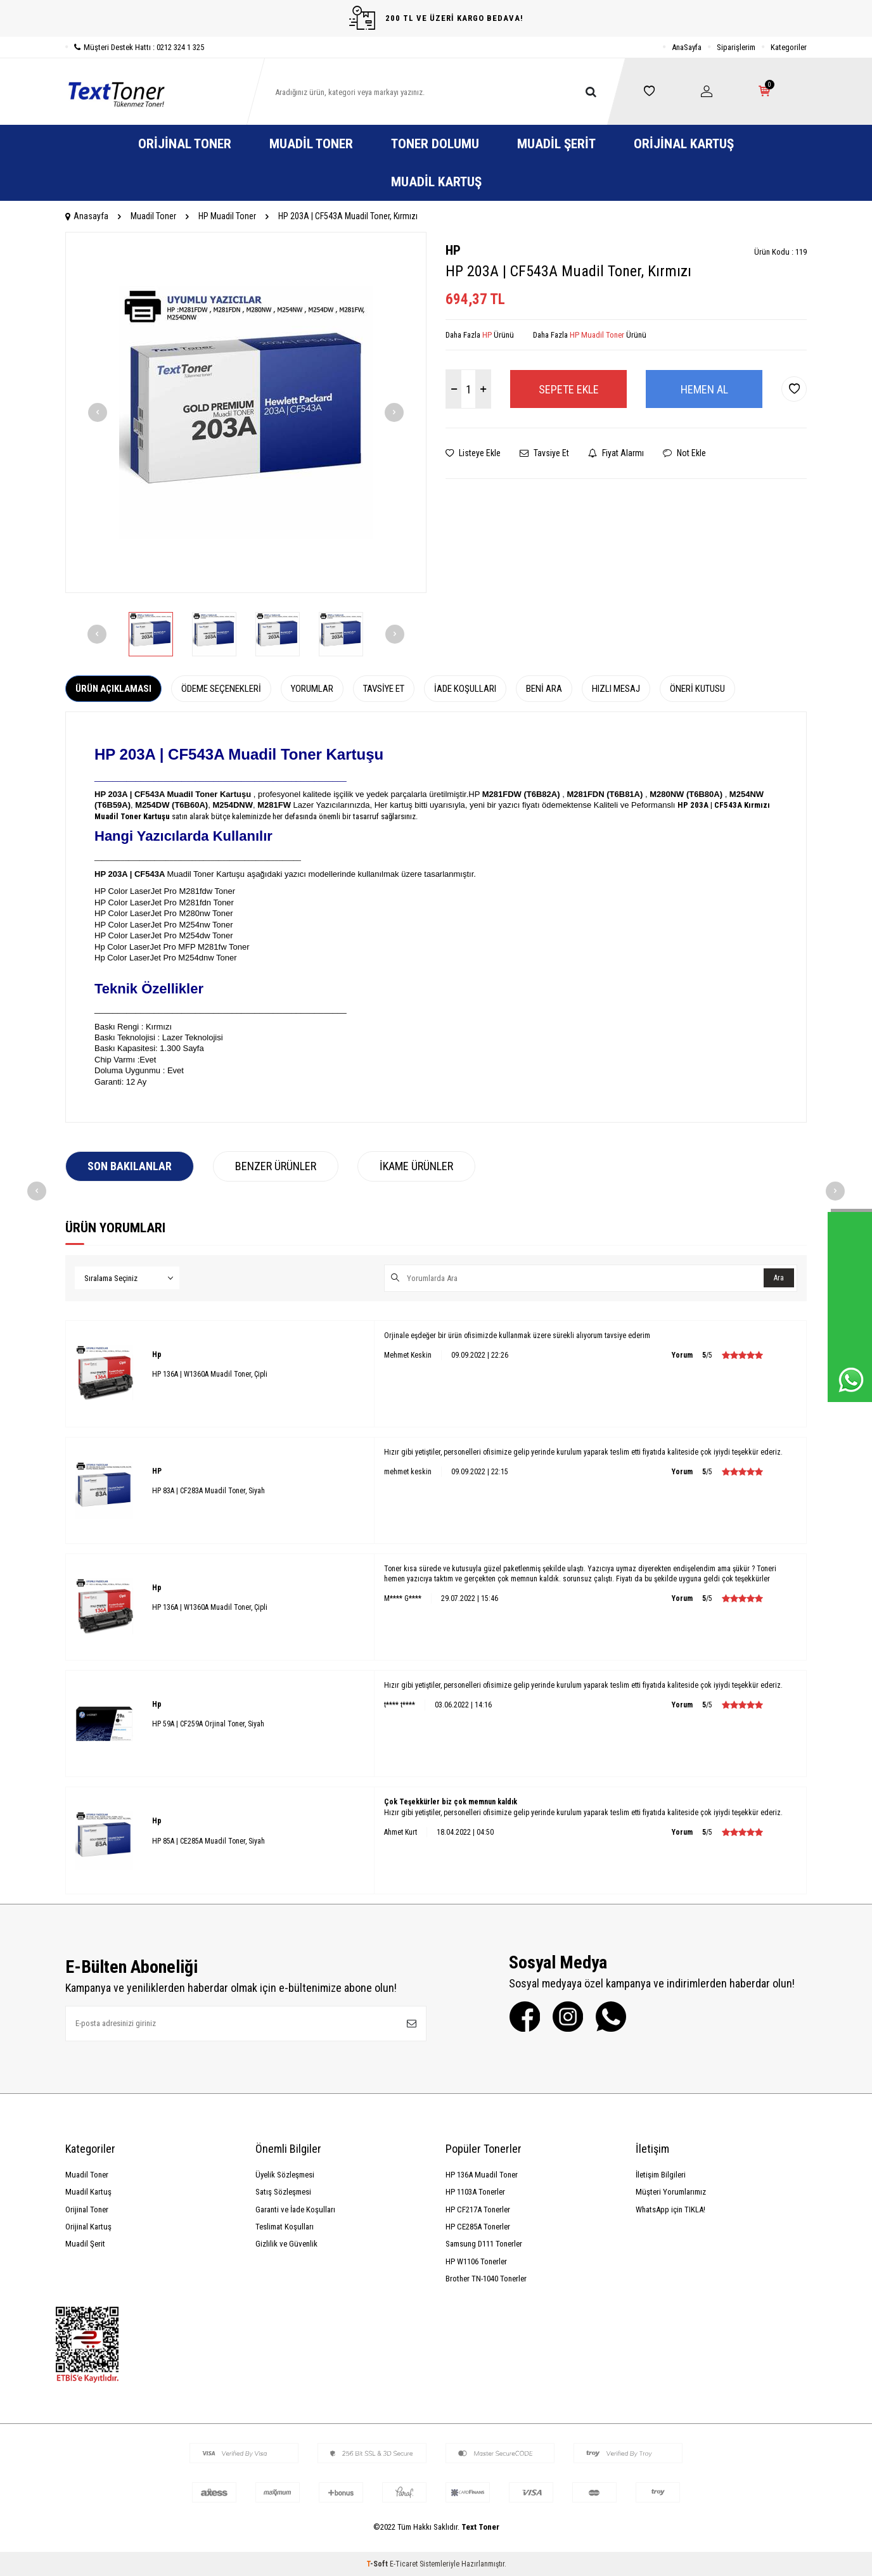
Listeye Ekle (473, 453)
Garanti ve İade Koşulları (295, 2209)
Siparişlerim (736, 47)
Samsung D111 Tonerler (484, 2243)
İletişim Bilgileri (661, 2174)
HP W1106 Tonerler (476, 2261)
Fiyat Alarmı (616, 453)
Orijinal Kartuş (684, 143)
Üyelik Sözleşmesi (284, 2174)
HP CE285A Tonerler (478, 2226)
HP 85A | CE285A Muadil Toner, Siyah (208, 1841)
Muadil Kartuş (436, 181)
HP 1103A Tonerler (475, 2192)
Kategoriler (789, 47)
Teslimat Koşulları (284, 2226)
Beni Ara (544, 688)
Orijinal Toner (184, 143)
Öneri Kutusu (697, 688)
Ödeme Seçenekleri (221, 688)
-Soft (378, 2564)
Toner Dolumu (435, 143)
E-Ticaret (404, 2564)
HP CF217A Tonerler (478, 2209)
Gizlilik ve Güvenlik (286, 2243)
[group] (246, 412)
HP (453, 250)
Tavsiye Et (544, 453)
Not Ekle (684, 453)
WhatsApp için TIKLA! (670, 2209)
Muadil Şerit (556, 143)
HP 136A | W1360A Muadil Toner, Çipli (209, 1374)
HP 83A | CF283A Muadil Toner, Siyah (208, 1490)
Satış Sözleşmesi (283, 2192)
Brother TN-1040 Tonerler (486, 2278)
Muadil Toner (311, 143)
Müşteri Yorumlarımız (671, 2192)
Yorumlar (312, 688)
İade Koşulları (465, 688)
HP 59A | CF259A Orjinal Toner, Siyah (208, 1723)
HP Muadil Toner (227, 216)
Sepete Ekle (569, 389)
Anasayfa (86, 216)
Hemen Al (704, 389)
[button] (97, 412)
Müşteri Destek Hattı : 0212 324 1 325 (134, 47)
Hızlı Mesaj (616, 688)
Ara (779, 1277)
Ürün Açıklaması (113, 688)
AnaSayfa (687, 47)
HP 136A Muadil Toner (482, 2174)
